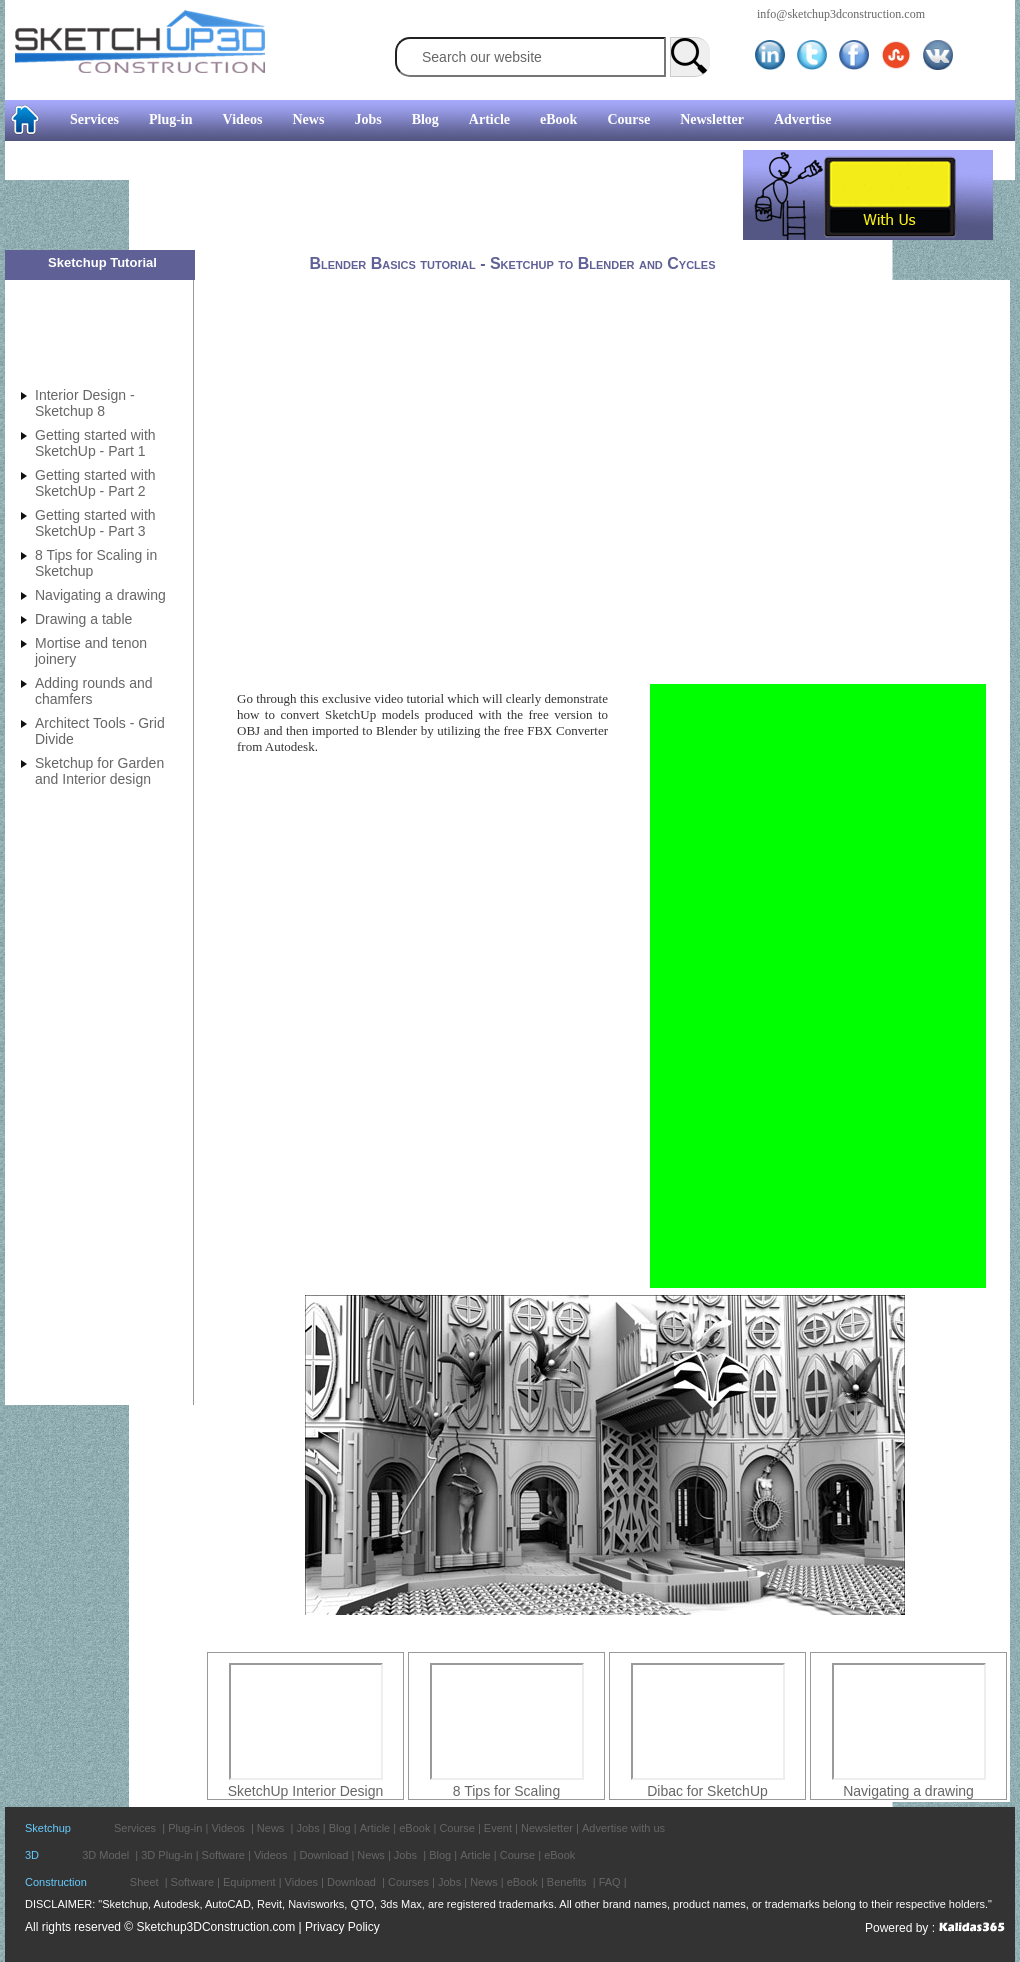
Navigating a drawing (908, 1791)
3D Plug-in (166, 1855)
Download (323, 1855)
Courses (408, 1882)
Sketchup (48, 1828)
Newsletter (712, 119)
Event (498, 1828)
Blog (425, 119)
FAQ (610, 1882)
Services (94, 119)
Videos (243, 119)
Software (223, 1855)
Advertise (803, 119)
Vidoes (301, 1882)
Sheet (144, 1882)
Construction (56, 1882)
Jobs (367, 119)
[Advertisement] (374, 195)
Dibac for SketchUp (707, 1791)
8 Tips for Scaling (506, 1791)
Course (628, 119)
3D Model (105, 1855)
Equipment (249, 1882)
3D (32, 1855)
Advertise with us (623, 1828)
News (309, 119)
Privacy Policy (342, 1927)
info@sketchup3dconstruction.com (841, 14)
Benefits (567, 1882)
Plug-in (171, 119)
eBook (558, 119)
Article (489, 119)
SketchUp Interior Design (306, 1791)
